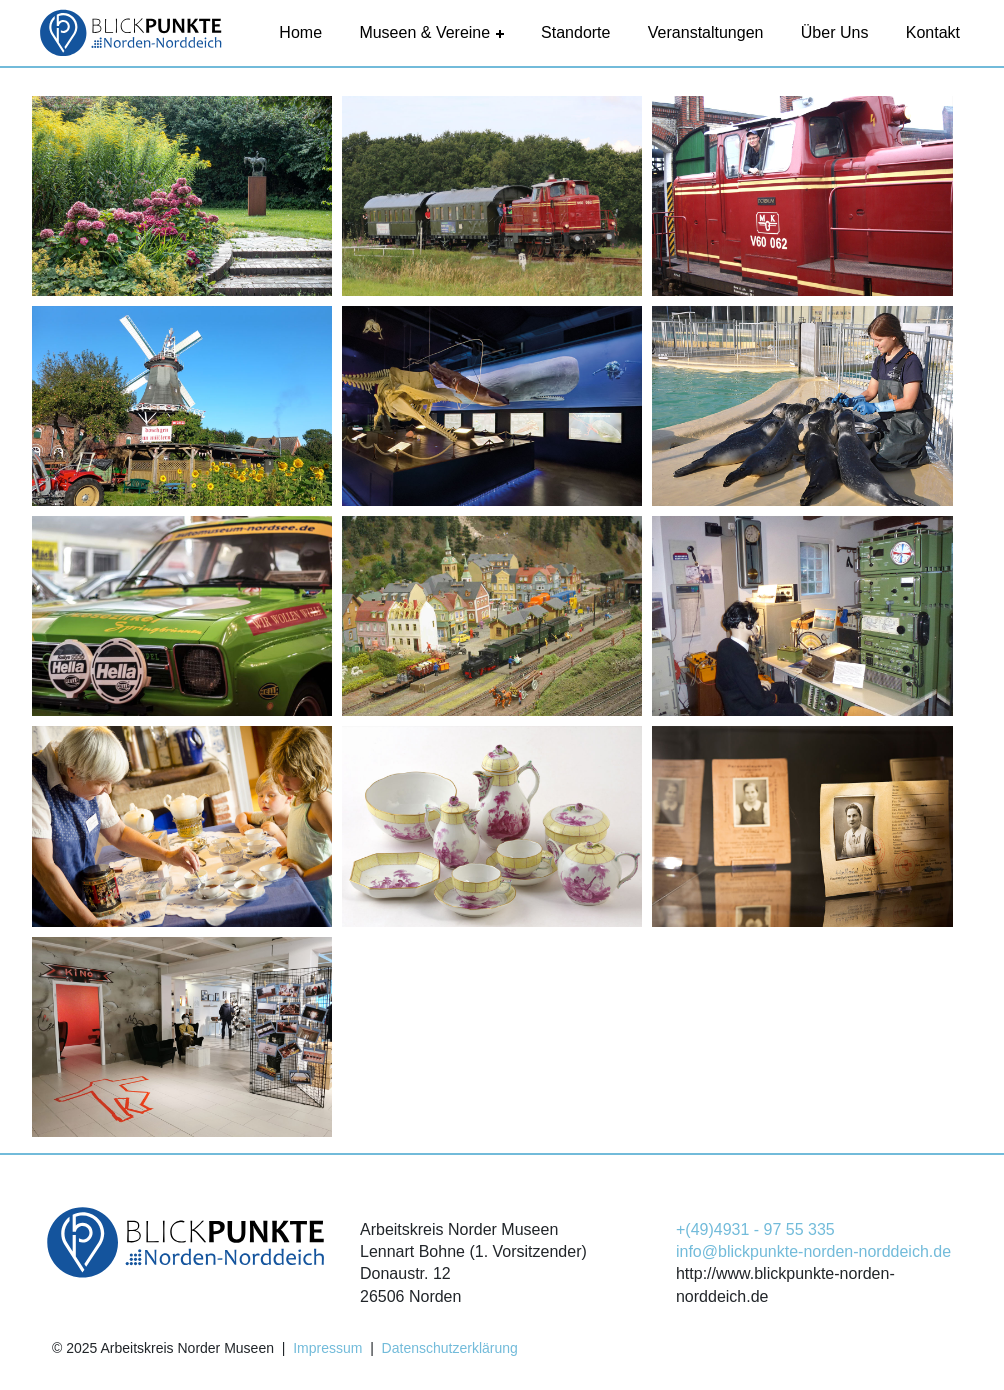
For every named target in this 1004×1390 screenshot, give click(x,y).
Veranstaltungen (706, 32)
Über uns (835, 32)
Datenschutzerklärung (450, 1348)
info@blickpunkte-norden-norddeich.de (813, 1251)
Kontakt (933, 32)
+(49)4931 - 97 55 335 (755, 1229)
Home (300, 32)
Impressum (327, 1348)
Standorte (575, 32)
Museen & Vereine (431, 32)
